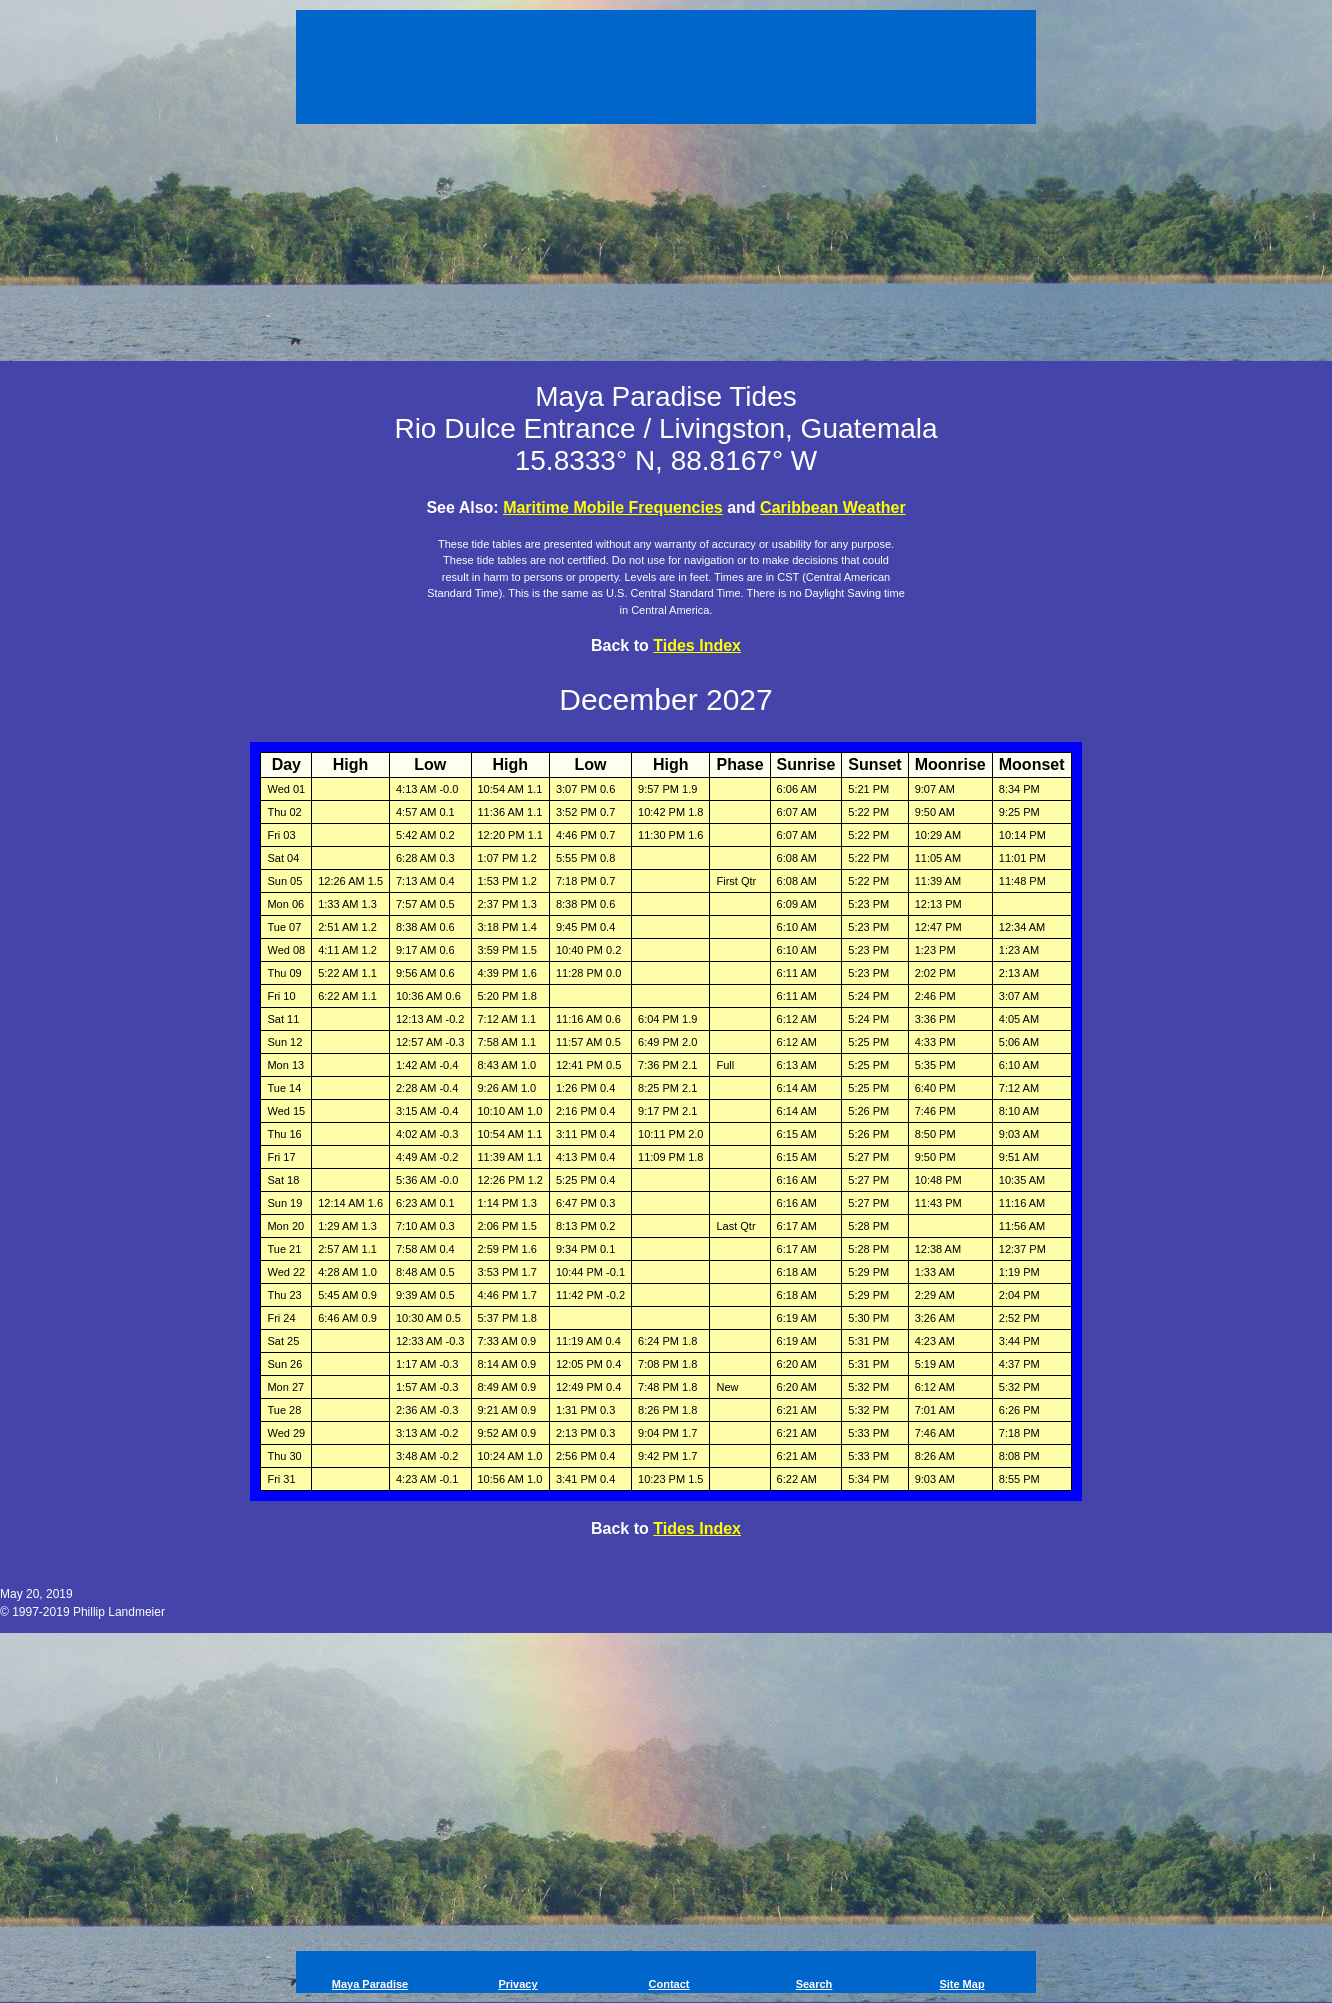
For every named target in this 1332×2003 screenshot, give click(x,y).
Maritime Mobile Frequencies (613, 507)
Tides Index (697, 645)
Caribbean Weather (833, 507)
